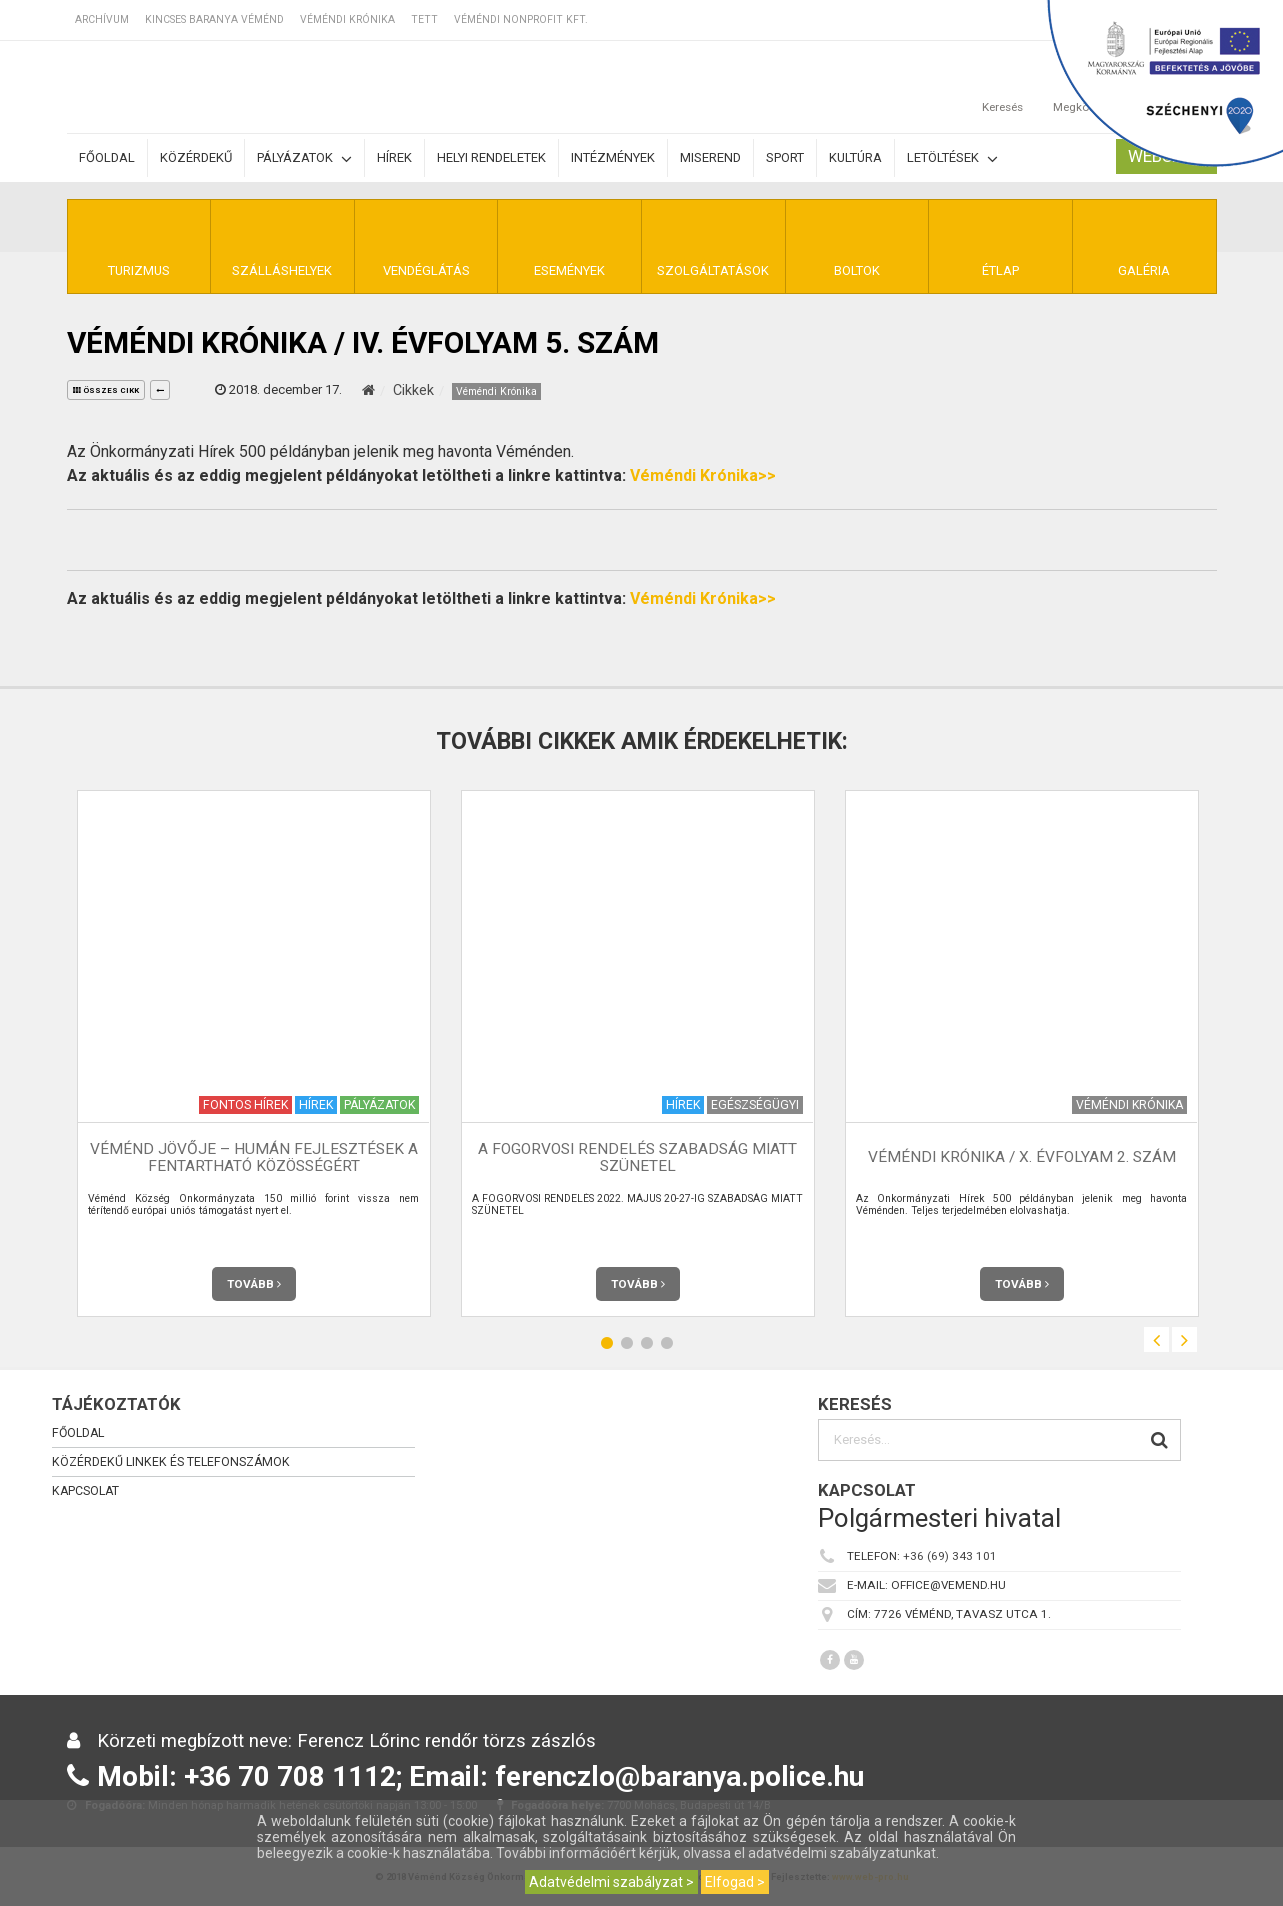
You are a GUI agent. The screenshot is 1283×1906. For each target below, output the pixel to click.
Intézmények (613, 157)
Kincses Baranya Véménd (214, 19)
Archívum (102, 19)
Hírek (394, 157)
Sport (785, 157)
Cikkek (413, 390)
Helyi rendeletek (491, 157)
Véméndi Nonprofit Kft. (521, 19)
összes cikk (106, 390)
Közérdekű (196, 157)
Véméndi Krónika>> (703, 475)
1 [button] (607, 1342)
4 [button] (667, 1342)
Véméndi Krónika (347, 19)
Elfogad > (735, 1882)
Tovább (254, 1284)
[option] (254, 1053)
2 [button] (627, 1342)
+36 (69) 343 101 (950, 1556)
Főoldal (107, 157)
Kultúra (855, 157)
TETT (424, 19)
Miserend (710, 157)
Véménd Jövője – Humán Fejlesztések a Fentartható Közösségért (254, 1157)
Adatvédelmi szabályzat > (611, 1882)
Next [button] (1184, 1339)
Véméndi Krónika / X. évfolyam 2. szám (1022, 1157)
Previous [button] (1156, 1339)
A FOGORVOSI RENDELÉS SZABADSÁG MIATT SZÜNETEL (637, 1157)
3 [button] (647, 1342)
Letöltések (952, 158)
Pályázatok (304, 158)
